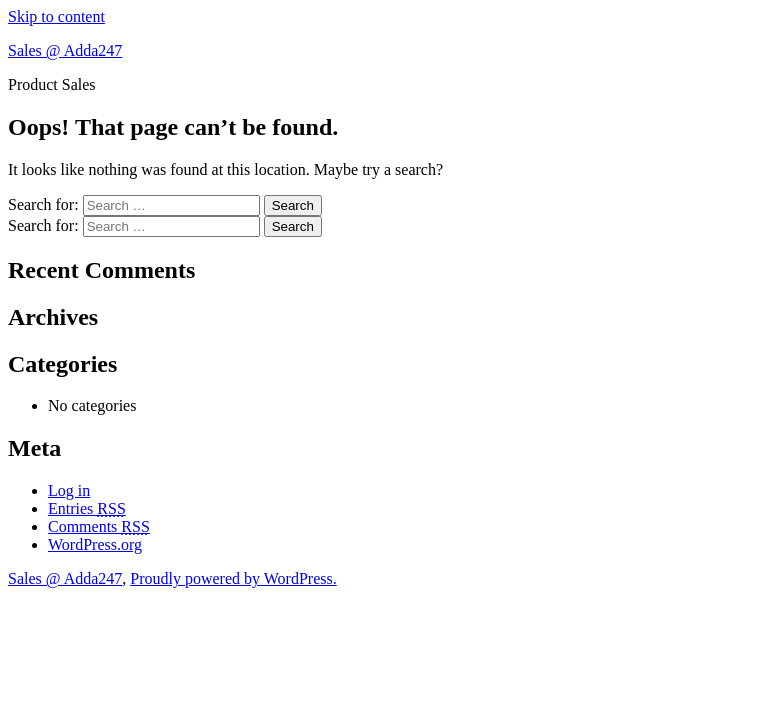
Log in (69, 490)
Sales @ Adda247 (65, 50)
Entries (87, 508)
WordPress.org (95, 544)
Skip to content (56, 16)
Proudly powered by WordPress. (233, 578)
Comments (99, 526)
